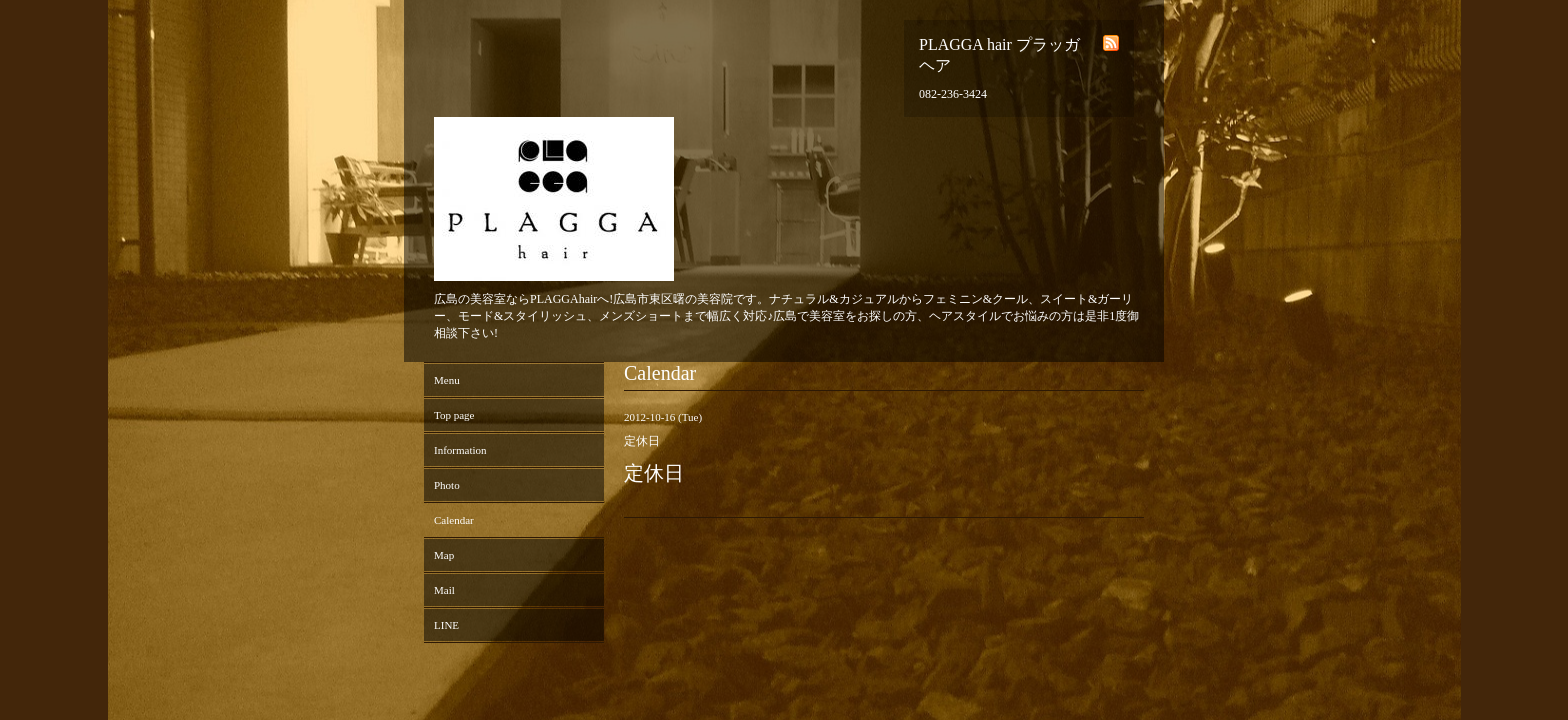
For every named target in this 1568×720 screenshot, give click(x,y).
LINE (446, 625)
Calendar (454, 520)
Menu (447, 380)
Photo (447, 485)
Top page (454, 415)
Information (460, 450)
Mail (444, 590)
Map (444, 555)
